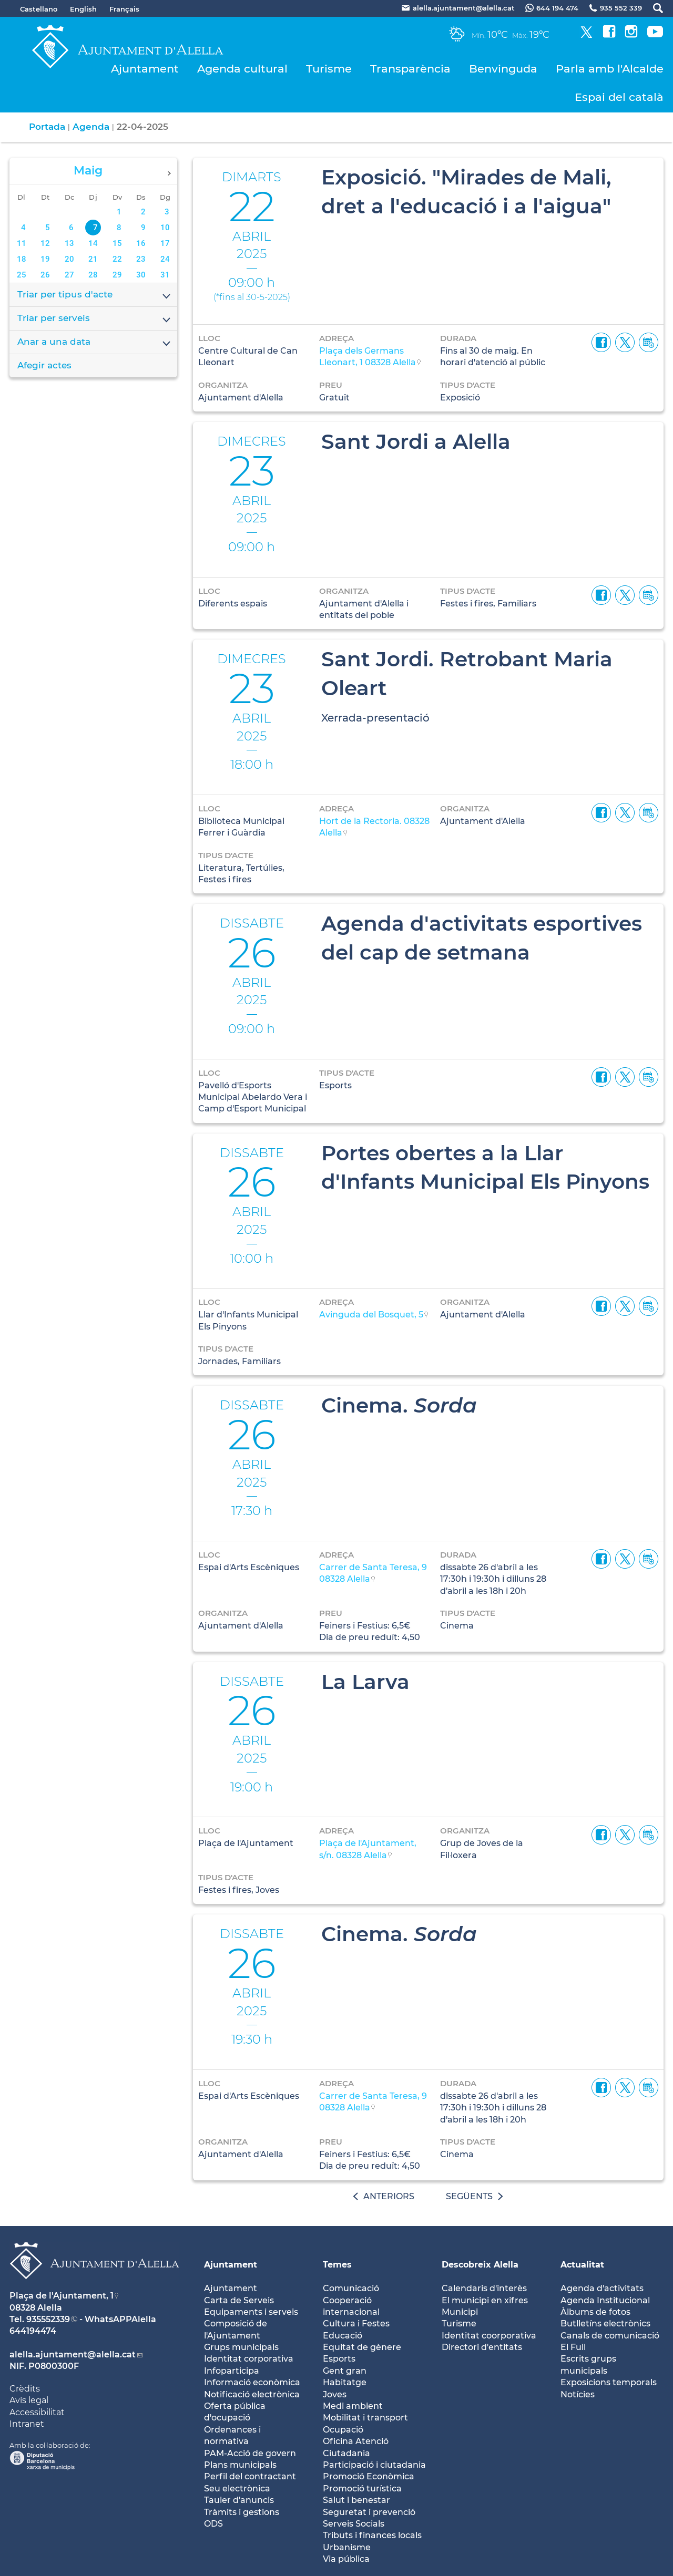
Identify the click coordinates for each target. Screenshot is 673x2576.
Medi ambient (353, 2406)
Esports (339, 2359)
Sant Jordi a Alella (416, 441)
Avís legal (28, 2400)
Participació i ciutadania (374, 2465)
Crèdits (24, 2389)
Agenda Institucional (605, 2300)
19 (45, 259)
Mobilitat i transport (365, 2418)
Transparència (410, 68)
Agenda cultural (242, 68)
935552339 (48, 2319)
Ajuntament (145, 68)
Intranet (26, 2424)
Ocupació (343, 2430)
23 (141, 259)
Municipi (460, 2312)
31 (165, 275)
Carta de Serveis (239, 2300)
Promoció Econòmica (368, 2476)
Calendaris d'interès (484, 2288)
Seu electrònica (237, 2488)
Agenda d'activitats (602, 2288)
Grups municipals (241, 2347)
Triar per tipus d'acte (94, 295)
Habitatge (344, 2382)
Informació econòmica (252, 2382)
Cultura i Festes (356, 2323)
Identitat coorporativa (489, 2336)
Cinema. (399, 1405)
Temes (337, 2265)
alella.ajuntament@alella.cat (72, 2354)
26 (45, 275)
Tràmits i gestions (241, 2512)
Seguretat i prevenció (369, 2512)
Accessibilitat (37, 2412)
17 (165, 243)
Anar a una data (94, 342)
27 (69, 275)
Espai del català (619, 97)
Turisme (329, 68)
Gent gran (344, 2371)
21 (93, 259)
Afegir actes (44, 365)
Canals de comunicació (609, 2336)
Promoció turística (362, 2488)
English (83, 9)
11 (21, 243)
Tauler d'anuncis (239, 2500)
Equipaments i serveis (251, 2312)
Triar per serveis (94, 319)
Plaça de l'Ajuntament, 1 (61, 2296)
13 (69, 243)
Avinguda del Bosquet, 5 (371, 1315)
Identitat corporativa (248, 2359)
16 (141, 243)
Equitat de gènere (362, 2347)
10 (165, 227)
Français (124, 9)
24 (165, 259)
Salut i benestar (356, 2500)
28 (93, 275)
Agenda (91, 126)
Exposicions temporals (608, 2382)
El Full (573, 2347)
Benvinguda (503, 68)
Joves (334, 2394)
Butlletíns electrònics (605, 2323)
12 (45, 243)
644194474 (32, 2331)
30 (141, 275)
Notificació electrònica (252, 2394)
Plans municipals (240, 2465)
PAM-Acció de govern (250, 2453)
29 (117, 275)
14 (93, 243)
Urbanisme (347, 2547)
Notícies (577, 2394)
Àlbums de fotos (595, 2312)
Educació (342, 2336)
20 (69, 259)
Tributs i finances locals (372, 2535)
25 (21, 275)
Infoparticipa (231, 2371)
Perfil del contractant (250, 2476)
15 (117, 243)
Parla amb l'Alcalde (610, 68)
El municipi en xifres (485, 2300)
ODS (213, 2524)
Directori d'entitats (482, 2347)
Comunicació (351, 2288)
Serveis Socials (353, 2524)
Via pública (346, 2559)
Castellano (38, 9)
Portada (47, 126)
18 (21, 259)
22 (117, 259)
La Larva (365, 1681)
